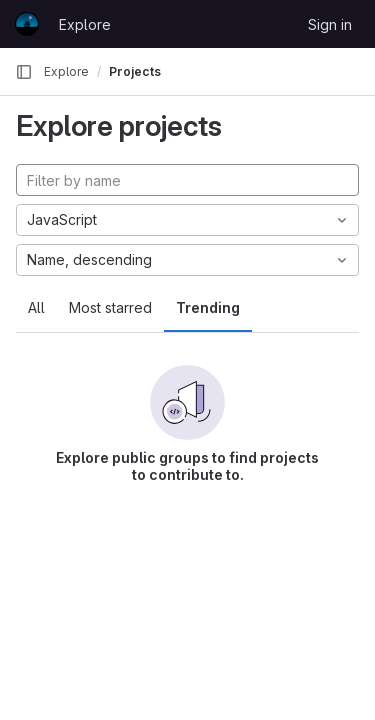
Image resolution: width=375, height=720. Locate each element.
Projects (135, 71)
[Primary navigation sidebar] (24, 72)
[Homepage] (27, 24)
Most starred (110, 307)
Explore (85, 24)
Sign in (330, 24)
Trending (208, 307)
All (36, 307)
